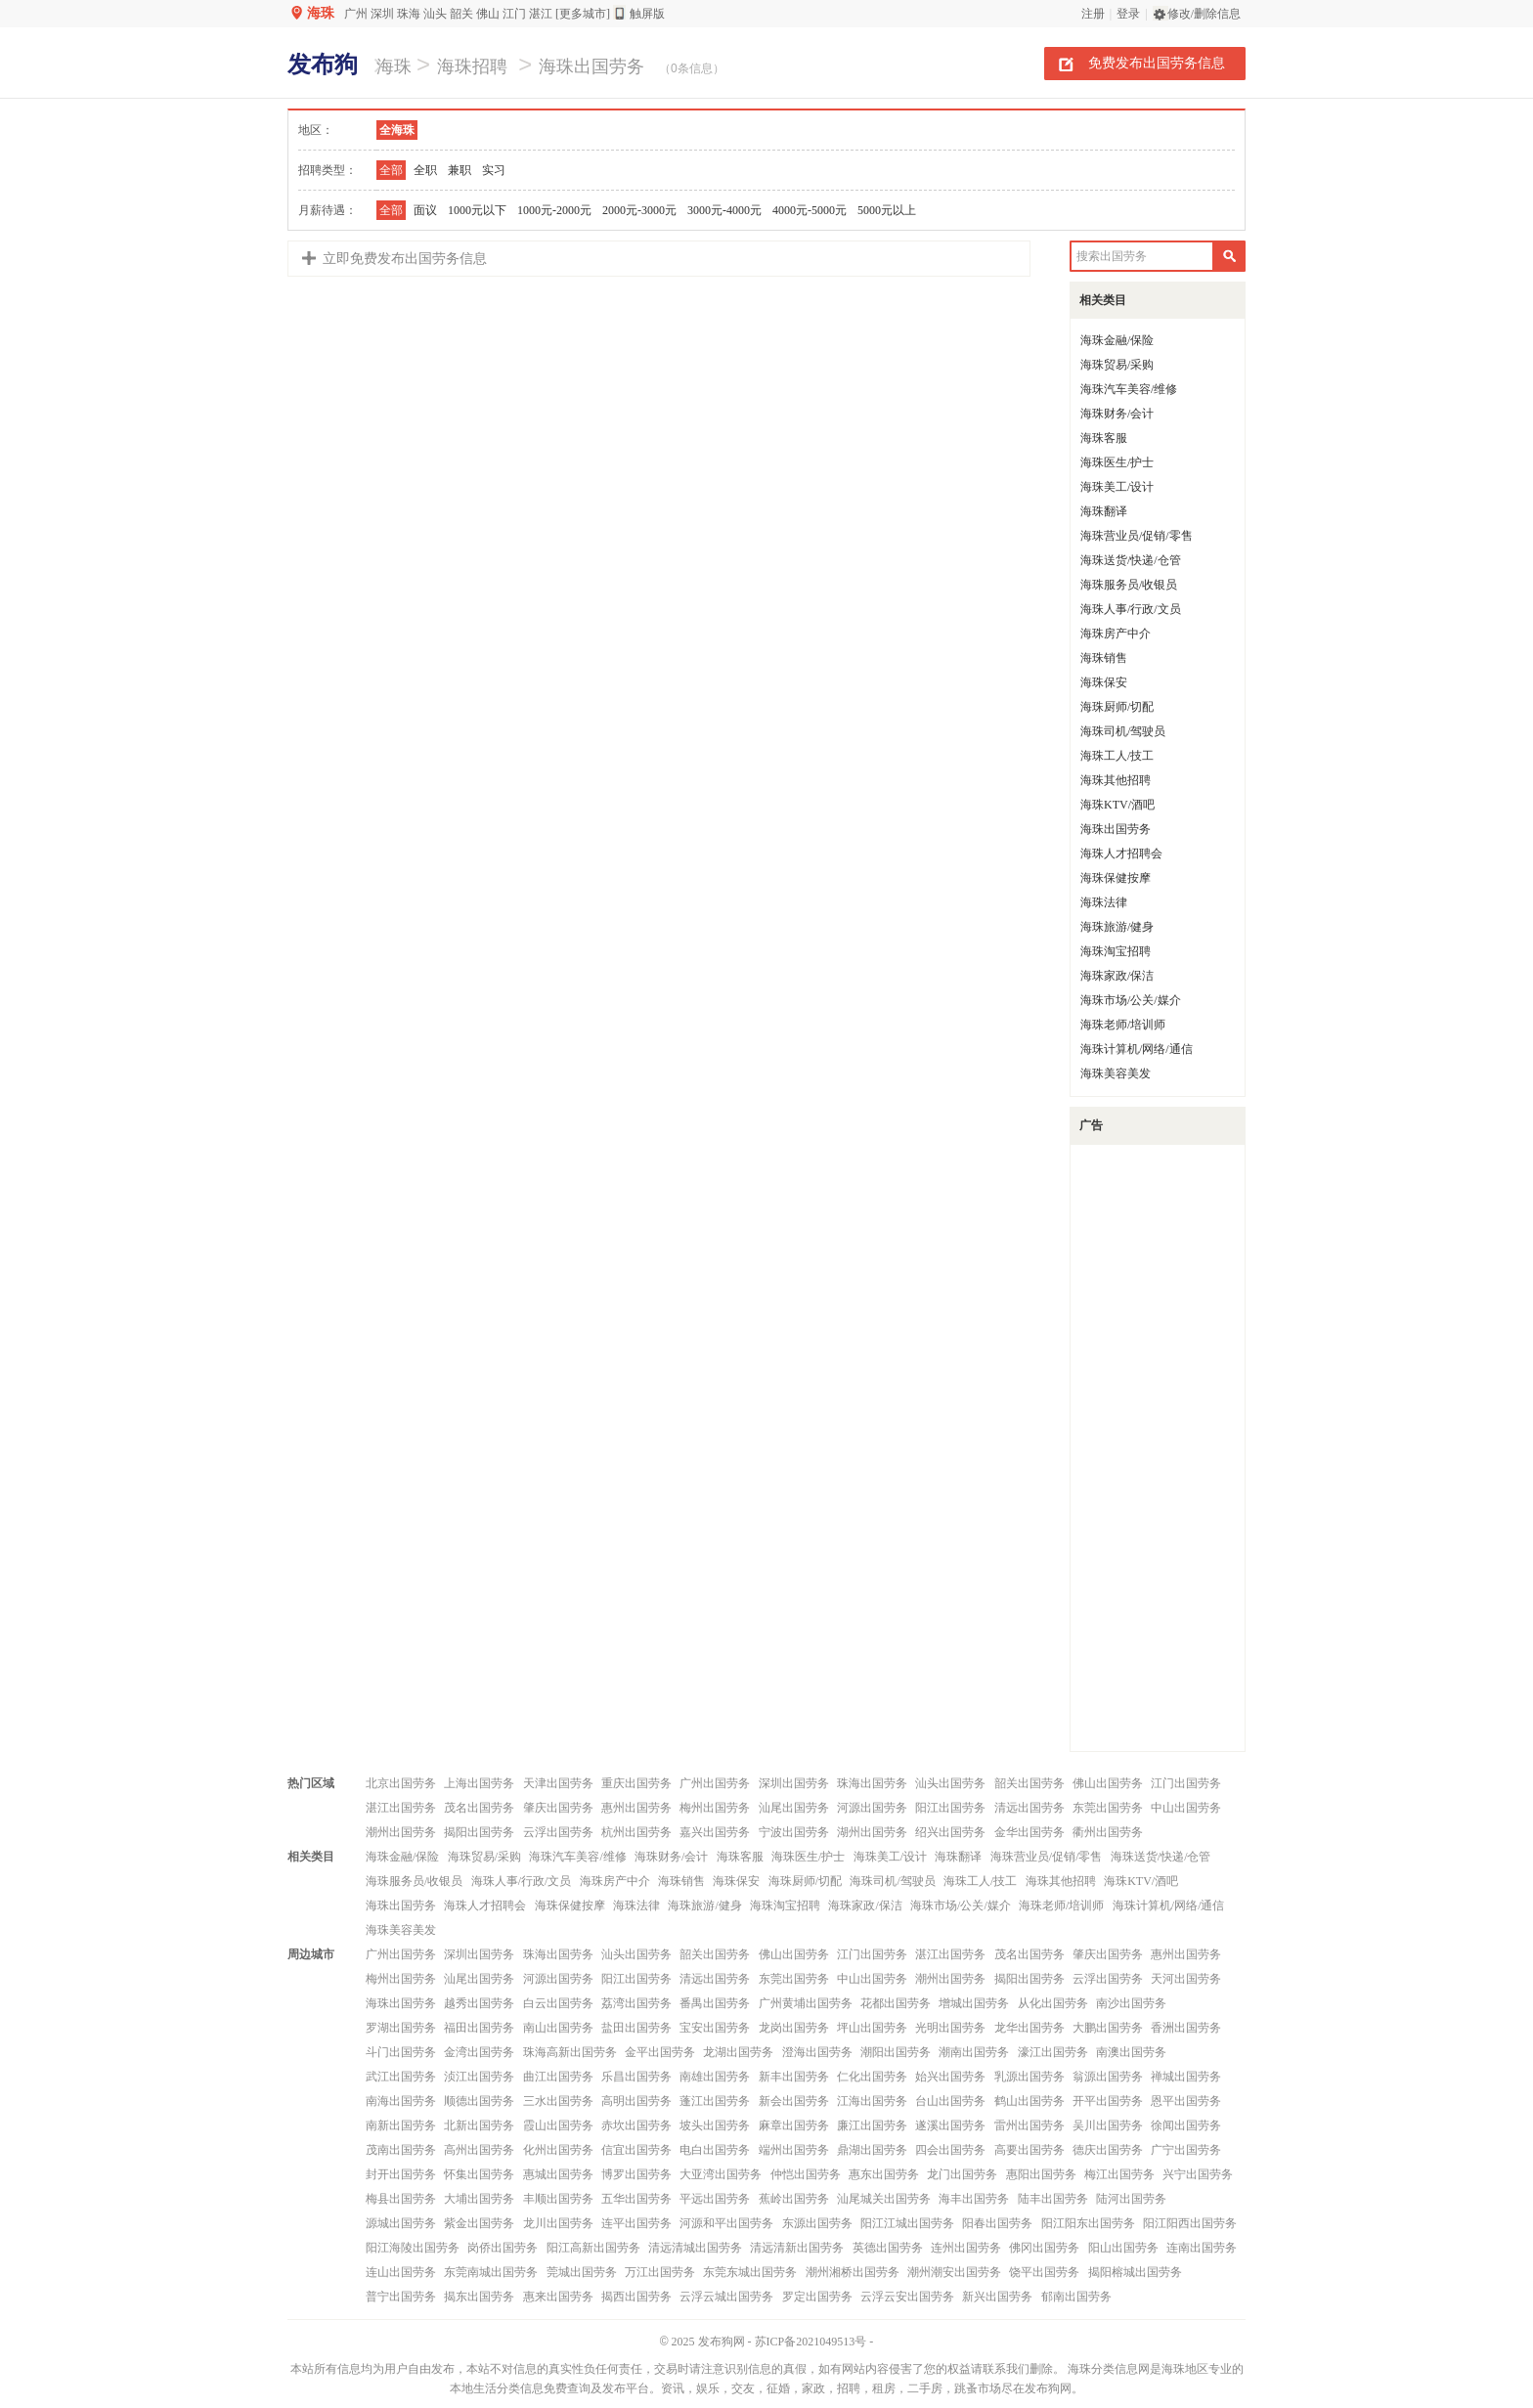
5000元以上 (886, 210)
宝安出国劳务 (714, 2028)
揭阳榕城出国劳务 (1135, 2272)
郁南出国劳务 (1076, 2296)
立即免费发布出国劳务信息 (405, 258)
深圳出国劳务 (794, 1783)
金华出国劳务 (1029, 1832)
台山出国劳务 (950, 2101)
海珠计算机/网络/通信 (1136, 1049)
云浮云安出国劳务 (907, 2296)
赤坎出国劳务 (636, 2125)
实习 (493, 170)
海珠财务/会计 (1117, 413)
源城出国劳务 (401, 2223)
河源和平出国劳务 (726, 2223)
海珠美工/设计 (1117, 487)
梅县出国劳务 (401, 2199)
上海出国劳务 (479, 1783)
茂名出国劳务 (479, 1808)
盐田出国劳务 (636, 2028)
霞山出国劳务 (558, 2125)
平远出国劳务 (714, 2199)
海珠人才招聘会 (1121, 853)
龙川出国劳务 (558, 2223)
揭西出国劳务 (636, 2296)
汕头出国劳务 (950, 1783)
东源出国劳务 (817, 2223)
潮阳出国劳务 (895, 2052)
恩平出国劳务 (1186, 2101)
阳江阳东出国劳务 (1088, 2223)
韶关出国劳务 (1029, 1783)
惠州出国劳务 (636, 1808)
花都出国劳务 (895, 2003)
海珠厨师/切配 (1117, 707)
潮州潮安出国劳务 (954, 2272)
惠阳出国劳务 (1041, 2174)
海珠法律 (1103, 902)
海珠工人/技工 (1117, 756)
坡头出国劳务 (714, 2125)
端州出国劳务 (794, 2150)
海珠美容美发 (1115, 1073)
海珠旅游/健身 (1117, 927)
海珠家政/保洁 (1117, 976)
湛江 (540, 14)
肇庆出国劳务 (558, 1808)
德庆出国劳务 (1108, 2150)
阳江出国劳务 (950, 1808)
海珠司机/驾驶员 (1122, 731)
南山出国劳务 (558, 2028)
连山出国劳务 (401, 2272)
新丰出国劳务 (794, 2076)
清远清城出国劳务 (695, 2248)
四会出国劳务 (950, 2150)
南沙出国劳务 (1131, 2003)
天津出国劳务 (558, 1783)
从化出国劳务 (1053, 2003)
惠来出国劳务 (558, 2296)
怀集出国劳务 (479, 2174)
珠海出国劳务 (872, 1783)
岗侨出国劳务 (502, 2248)
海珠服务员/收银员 (1128, 584)
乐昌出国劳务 (636, 2076)
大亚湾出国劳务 (720, 2174)
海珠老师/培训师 (1122, 1024)
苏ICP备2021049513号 (811, 2341)
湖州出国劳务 (872, 1832)
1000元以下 (477, 210)
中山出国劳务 (1186, 1808)
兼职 (459, 170)
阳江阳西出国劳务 (1190, 2223)
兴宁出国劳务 (1197, 2174)
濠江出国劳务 (1053, 2052)
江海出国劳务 (872, 2101)
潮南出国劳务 (974, 2052)
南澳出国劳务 (1131, 2052)
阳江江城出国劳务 (907, 2223)
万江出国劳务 (660, 2272)
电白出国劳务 (714, 2150)
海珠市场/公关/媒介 (1130, 1000)
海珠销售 (1103, 658)
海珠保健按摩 (1115, 878)
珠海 (408, 14)
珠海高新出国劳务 (570, 2052)
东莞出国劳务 (1108, 1808)
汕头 (435, 14)
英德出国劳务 (888, 2248)
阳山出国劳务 (1123, 2248)
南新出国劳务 (401, 2125)
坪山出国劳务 (872, 2028)
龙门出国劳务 (962, 2174)
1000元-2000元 (554, 210)
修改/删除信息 (1204, 14)
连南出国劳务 (1201, 2248)
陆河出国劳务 (1131, 2199)
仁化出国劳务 (872, 2076)
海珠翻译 (1103, 511)
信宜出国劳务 (636, 2150)
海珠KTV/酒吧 (1117, 804)
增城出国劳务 (974, 2003)
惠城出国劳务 (558, 2174)
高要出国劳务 (1029, 2150)
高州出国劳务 (479, 2150)
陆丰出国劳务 (1053, 2199)
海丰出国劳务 (974, 2199)
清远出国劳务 (1029, 1808)
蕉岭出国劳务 (794, 2199)
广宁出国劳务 (1186, 2150)
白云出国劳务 (558, 2003)
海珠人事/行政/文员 (1130, 609)
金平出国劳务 (660, 2052)
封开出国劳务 (401, 2174)
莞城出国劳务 (582, 2272)
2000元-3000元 (639, 210)
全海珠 (397, 130)
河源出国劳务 (872, 1808)
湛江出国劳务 (401, 1808)
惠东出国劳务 (884, 2174)
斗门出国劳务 (401, 2052)
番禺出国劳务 (714, 2003)
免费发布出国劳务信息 (1156, 62)
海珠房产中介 (1115, 633)
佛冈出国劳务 (1044, 2248)
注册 (1093, 14)
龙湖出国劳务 (738, 2052)
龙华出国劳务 (1029, 2028)
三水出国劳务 (558, 2101)
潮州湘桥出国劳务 (852, 2272)
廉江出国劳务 (872, 2125)
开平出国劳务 (1108, 2101)
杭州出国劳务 (636, 1832)
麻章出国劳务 (794, 2125)
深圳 (382, 14)
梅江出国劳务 (1119, 2174)
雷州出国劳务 (1029, 2125)
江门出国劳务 (1186, 1783)
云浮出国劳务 (558, 1832)
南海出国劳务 (401, 2101)
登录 (1128, 14)
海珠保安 (1103, 682)
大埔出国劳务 (479, 2199)
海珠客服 (1103, 438)
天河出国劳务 (1186, 1979)
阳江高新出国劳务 (593, 2248)
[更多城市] (582, 14)
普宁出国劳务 (401, 2296)
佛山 (488, 14)
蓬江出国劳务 (714, 2101)
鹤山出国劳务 (1029, 2101)
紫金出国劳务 (479, 2223)
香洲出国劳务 (1186, 2028)
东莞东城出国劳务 (750, 2272)
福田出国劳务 (479, 2028)
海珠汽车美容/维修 (1128, 389)
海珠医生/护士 (1117, 462)
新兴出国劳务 (997, 2296)
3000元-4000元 (724, 210)
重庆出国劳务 (636, 1783)
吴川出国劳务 (1108, 2125)
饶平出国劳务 (1044, 2272)
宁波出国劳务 (794, 1832)
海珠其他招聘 (1115, 780)
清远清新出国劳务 (797, 2248)
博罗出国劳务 (636, 2174)
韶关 (461, 14)
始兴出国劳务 (950, 2076)
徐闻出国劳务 (1186, 2125)
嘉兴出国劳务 (714, 1832)
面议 (425, 210)
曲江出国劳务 (558, 2076)
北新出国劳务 (479, 2125)
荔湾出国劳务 (636, 2003)
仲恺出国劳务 (805, 2174)
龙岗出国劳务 (794, 2028)
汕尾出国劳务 (794, 1808)
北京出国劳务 (401, 1783)
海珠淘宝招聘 (1115, 951)
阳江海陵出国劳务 (413, 2248)
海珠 (320, 13)
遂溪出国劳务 (950, 2125)
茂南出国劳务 (401, 2150)
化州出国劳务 (558, 2150)
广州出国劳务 (714, 1783)
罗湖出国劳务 (401, 2028)
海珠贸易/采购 (1117, 365)
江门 (514, 14)
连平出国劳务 (636, 2223)
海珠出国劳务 (591, 66)
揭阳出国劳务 (479, 1832)
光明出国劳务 (950, 2028)
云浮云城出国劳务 (726, 2296)
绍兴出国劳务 (950, 1832)
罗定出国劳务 (817, 2296)
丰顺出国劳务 (558, 2199)
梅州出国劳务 (714, 1808)
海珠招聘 (472, 66)
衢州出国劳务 (1108, 1832)
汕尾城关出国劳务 (884, 2199)
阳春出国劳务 (997, 2223)
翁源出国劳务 (1108, 2076)
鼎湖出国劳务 (872, 2150)
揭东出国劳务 (479, 2296)
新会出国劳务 (794, 2101)
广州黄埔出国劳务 (806, 2003)
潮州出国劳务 (401, 1832)
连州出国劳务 (966, 2248)
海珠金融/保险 (1117, 340)
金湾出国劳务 (479, 2052)
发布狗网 (721, 2341)
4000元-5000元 (809, 210)
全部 (391, 170)
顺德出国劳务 (479, 2101)
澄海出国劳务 (817, 2052)
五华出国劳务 (636, 2199)
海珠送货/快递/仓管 (1130, 560)
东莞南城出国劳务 (491, 2272)
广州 (356, 14)
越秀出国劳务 (479, 2003)
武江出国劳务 (401, 2076)
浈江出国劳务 (479, 2076)
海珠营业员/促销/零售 (1136, 536)
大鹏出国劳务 (1108, 2028)
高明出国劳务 (636, 2101)
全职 (425, 170)
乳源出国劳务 (1029, 2076)
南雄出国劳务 (714, 2076)
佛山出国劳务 (1108, 1783)
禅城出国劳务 (1186, 2076)
